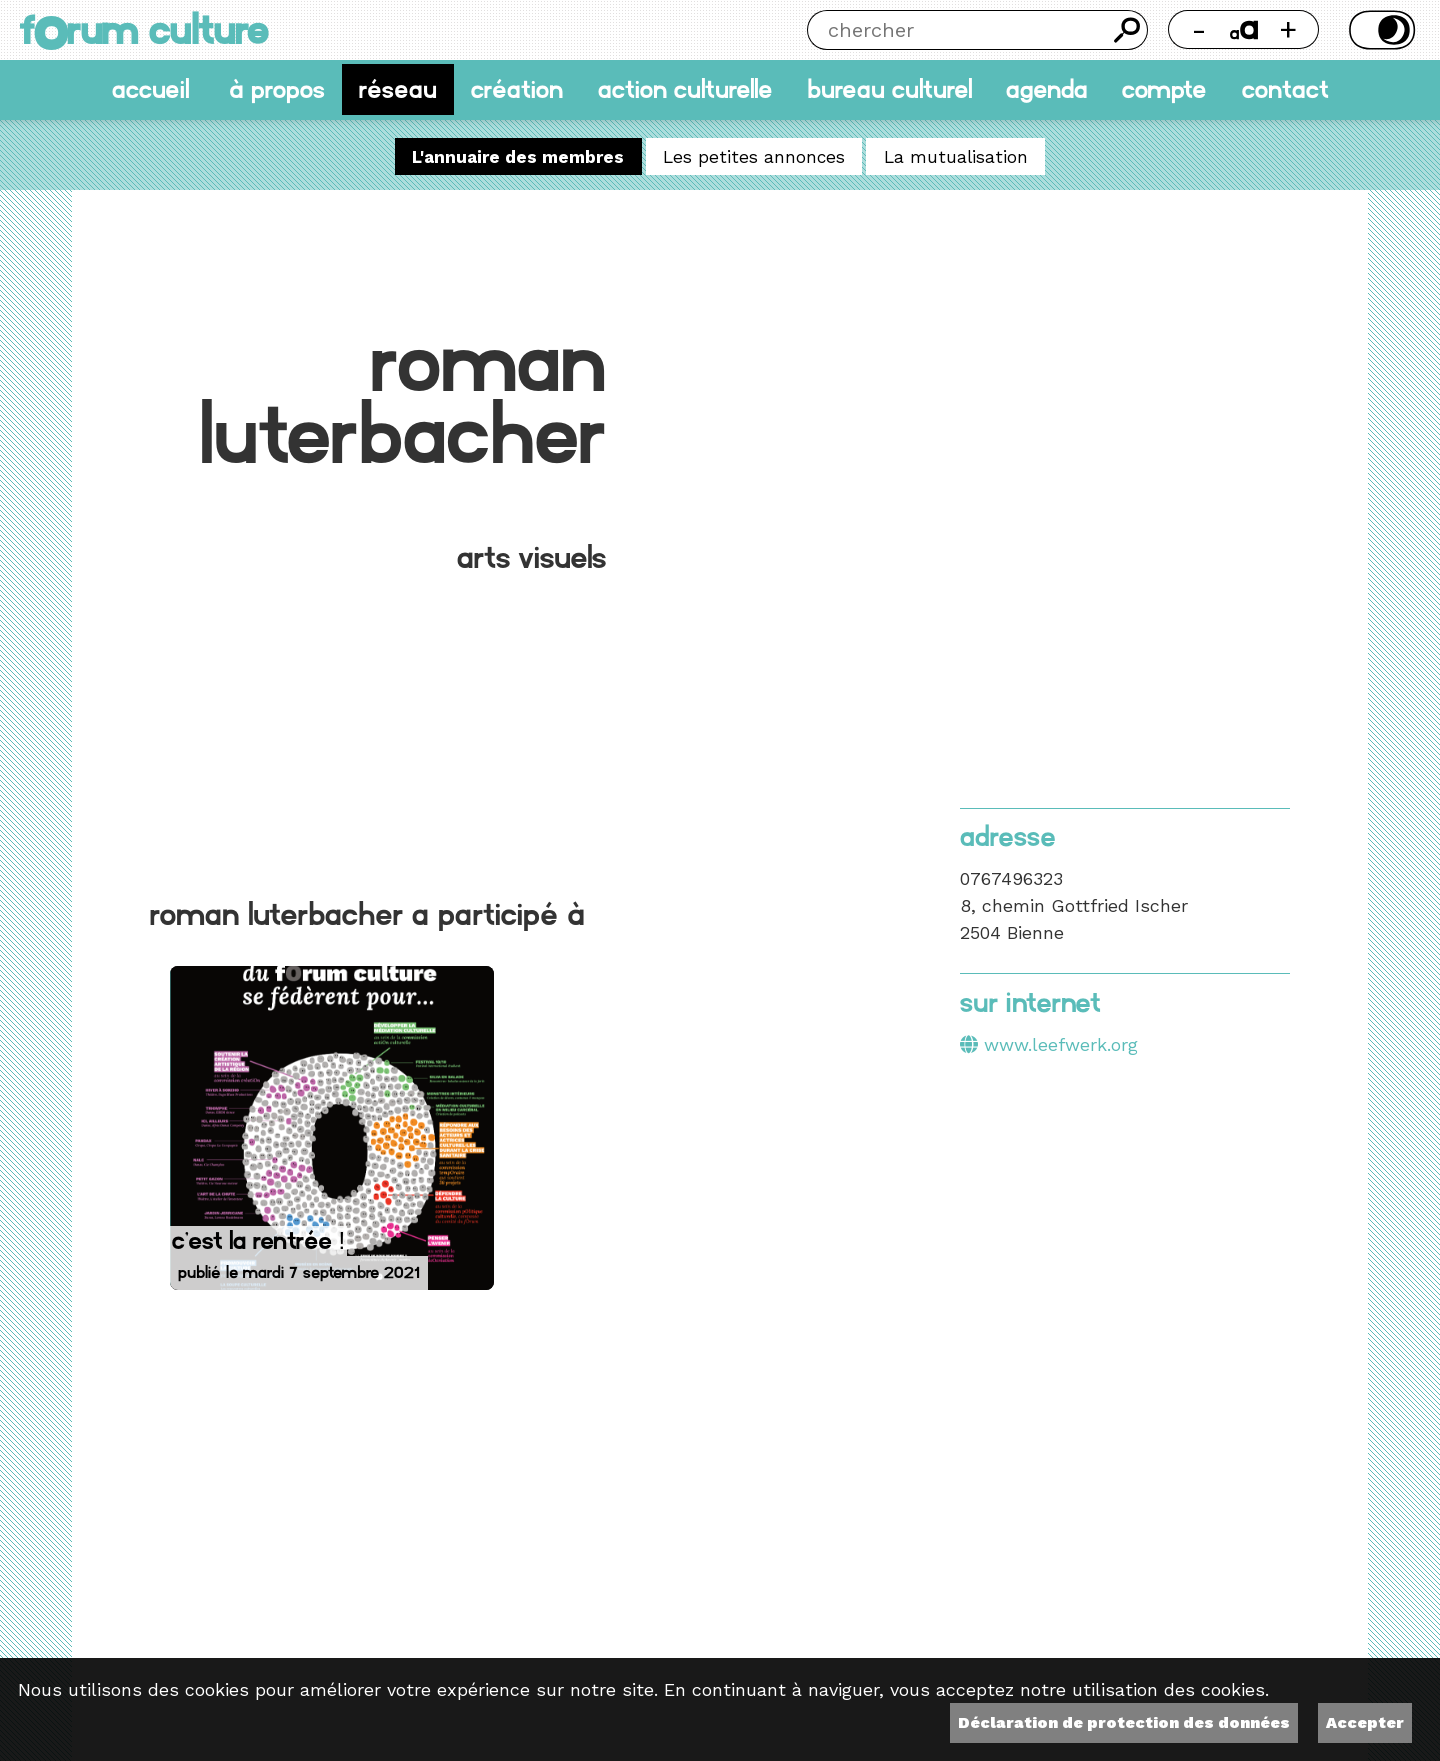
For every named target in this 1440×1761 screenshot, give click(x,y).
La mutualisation (956, 156)
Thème (1379, 30)
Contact (1285, 89)
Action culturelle (685, 89)
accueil (150, 89)
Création (517, 89)
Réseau (398, 89)
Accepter (1365, 1722)
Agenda (1047, 89)
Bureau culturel (889, 89)
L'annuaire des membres (518, 156)
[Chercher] (957, 30)
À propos (277, 89)
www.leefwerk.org (1061, 1044)
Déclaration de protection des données (1124, 1722)
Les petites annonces (754, 156)
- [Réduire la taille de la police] (1199, 29)
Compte (1164, 89)
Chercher (1128, 30)
